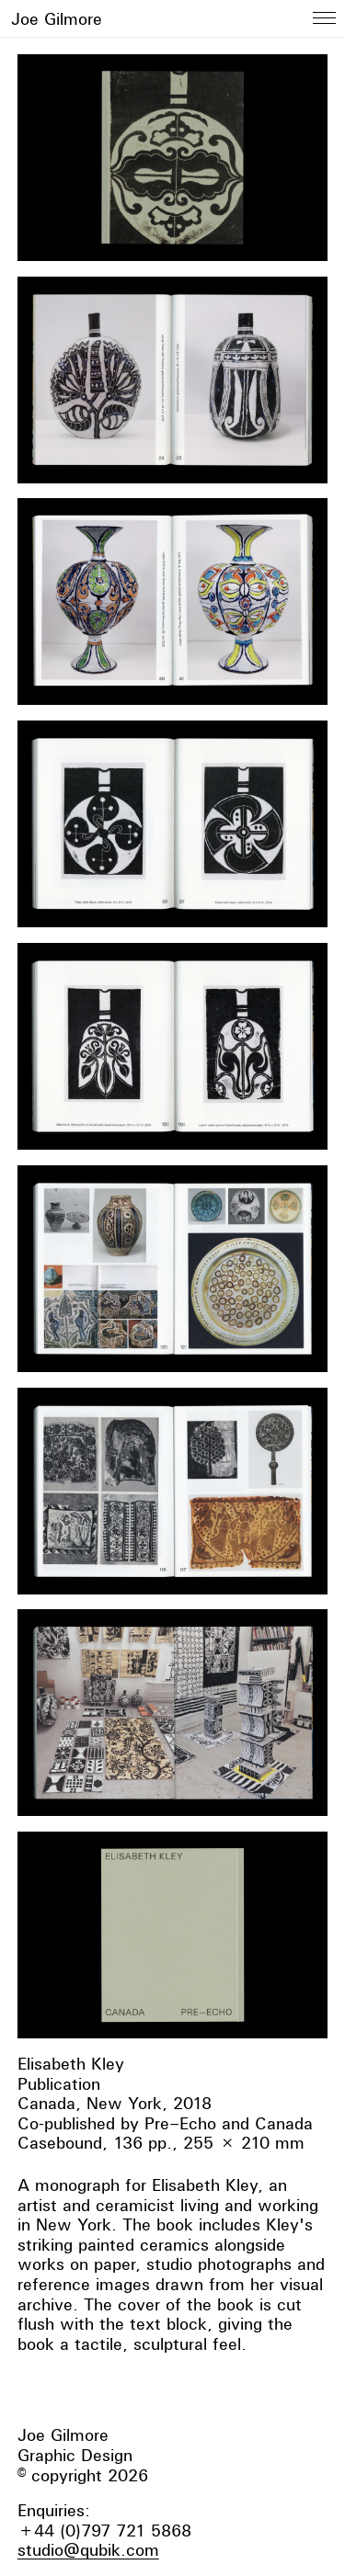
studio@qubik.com (88, 2549)
